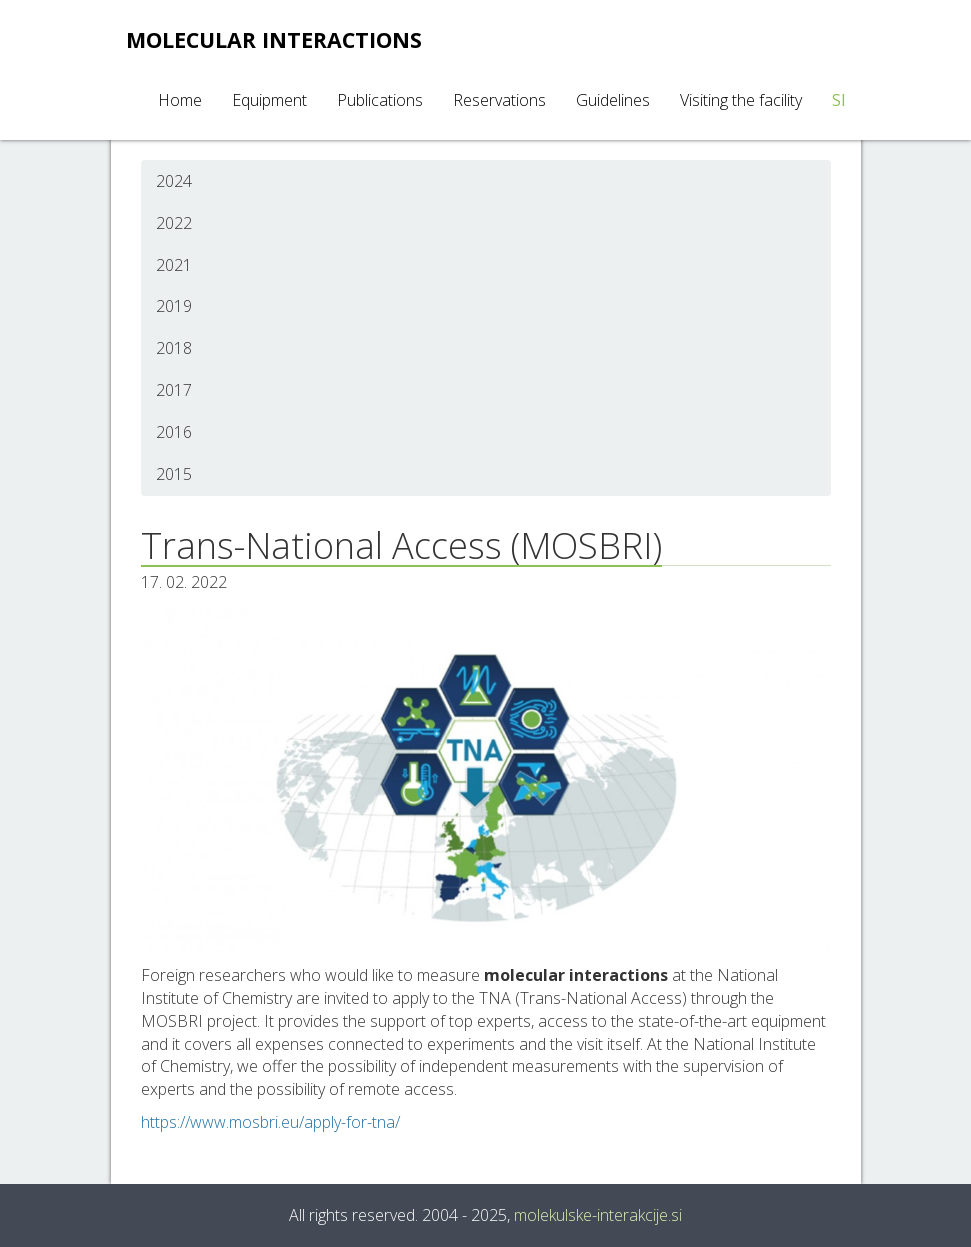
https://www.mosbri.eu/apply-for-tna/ (270, 1122)
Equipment (269, 100)
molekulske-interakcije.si (598, 1215)
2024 (174, 181)
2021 (174, 265)
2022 (174, 223)
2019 (174, 306)
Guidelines (613, 100)
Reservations (499, 100)
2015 (174, 474)
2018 (174, 348)
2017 (174, 390)
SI (839, 100)
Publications (380, 100)
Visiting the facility (741, 100)
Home (180, 100)
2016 (174, 432)
